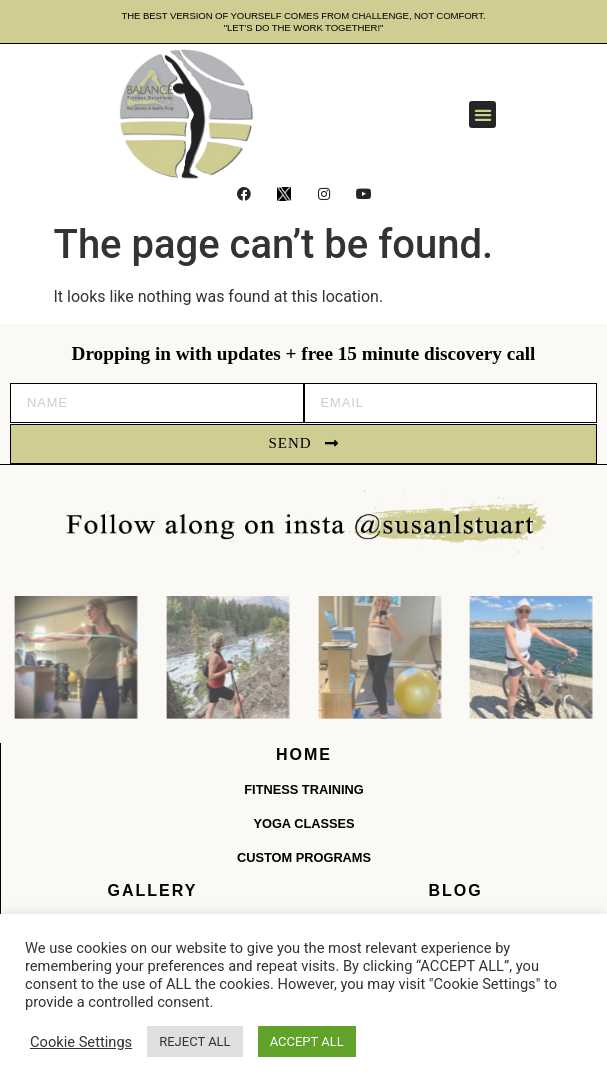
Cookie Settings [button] (81, 1042)
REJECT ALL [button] (194, 1041)
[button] (482, 114)
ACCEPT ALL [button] (307, 1041)
